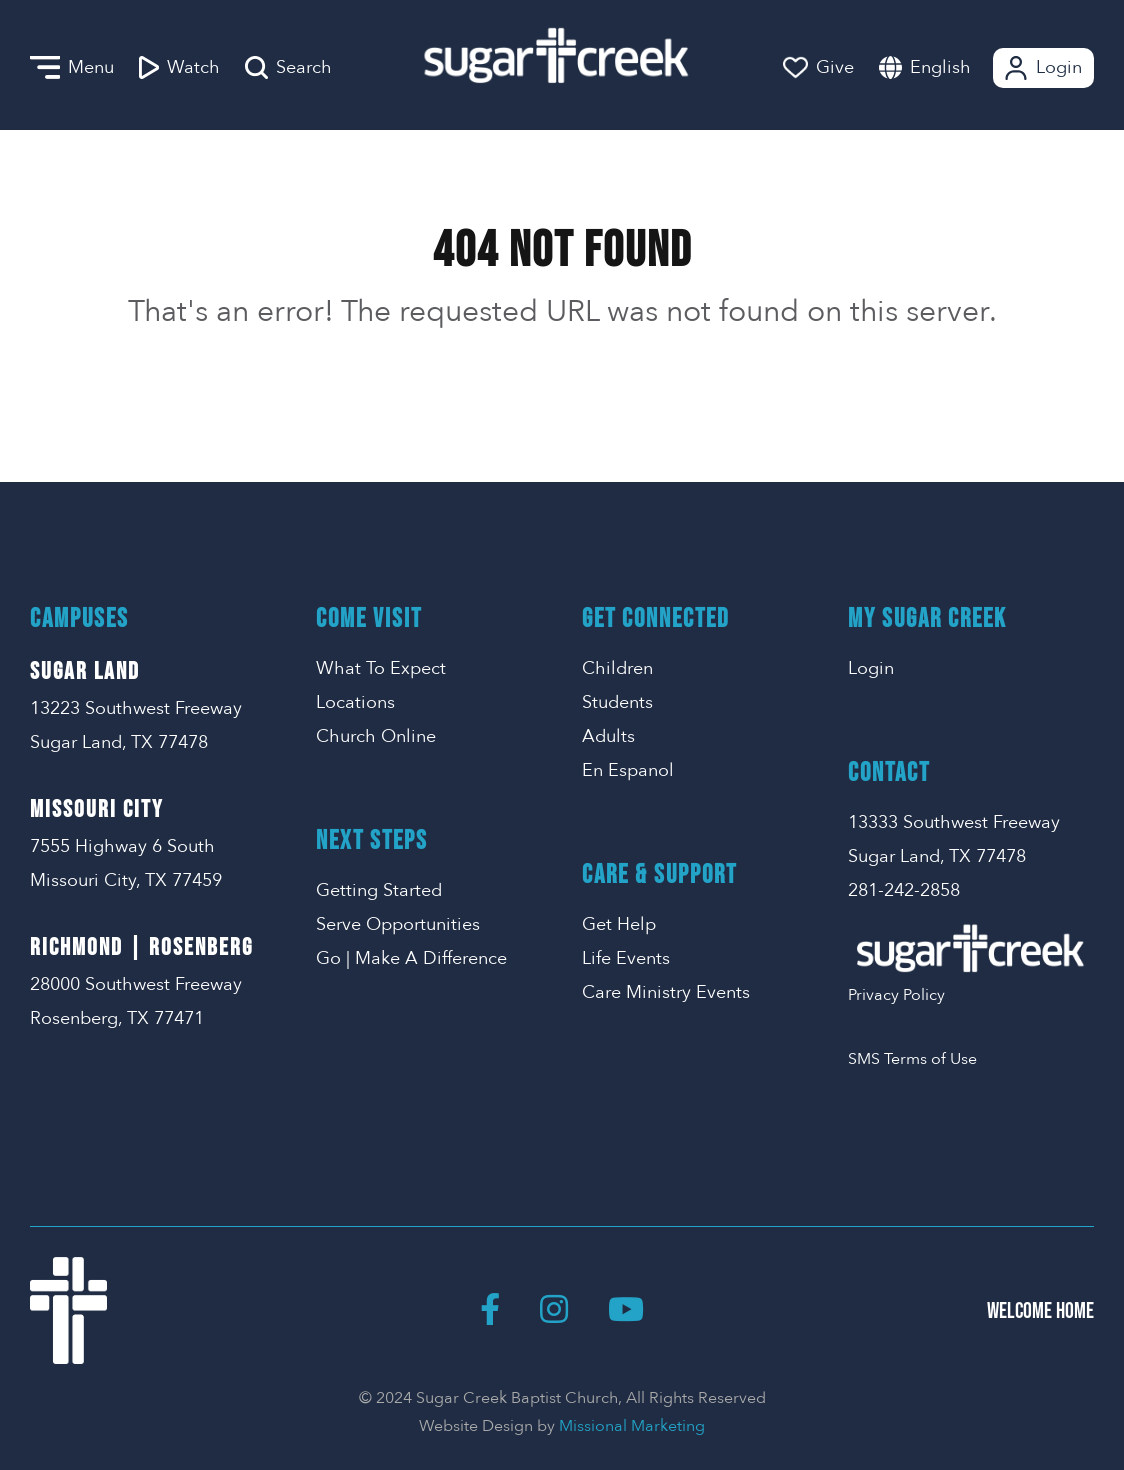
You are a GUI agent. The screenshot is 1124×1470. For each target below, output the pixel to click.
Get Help (619, 924)
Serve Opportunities (398, 924)
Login (1041, 68)
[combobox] (960, 67)
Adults (608, 736)
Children (617, 668)
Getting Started (379, 890)
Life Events (626, 958)
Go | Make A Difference (411, 958)
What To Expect (381, 668)
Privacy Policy (896, 995)
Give (818, 67)
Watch (179, 68)
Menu (72, 68)
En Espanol (628, 770)
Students (617, 702)
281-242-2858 (904, 890)
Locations (355, 702)
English (940, 67)
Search (288, 68)
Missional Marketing (632, 1426)
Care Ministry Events (666, 992)
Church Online (376, 736)
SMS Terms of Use (912, 1059)
